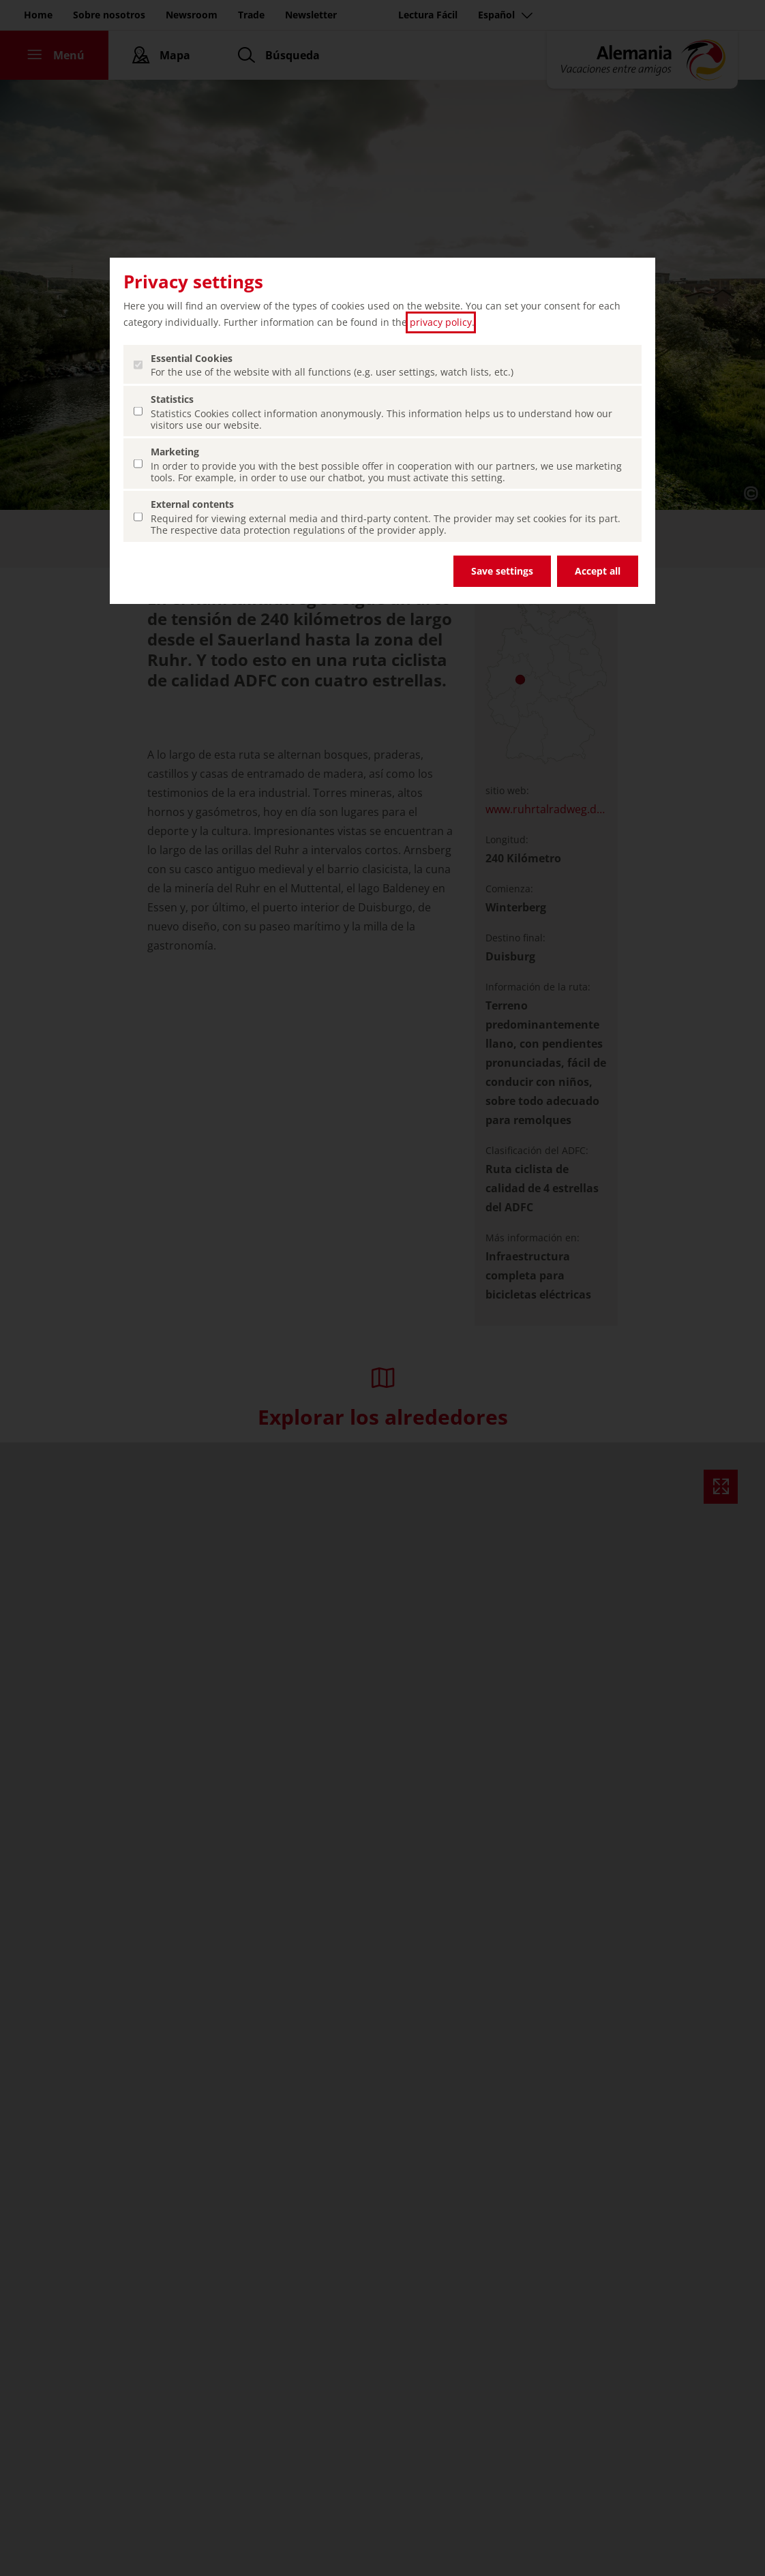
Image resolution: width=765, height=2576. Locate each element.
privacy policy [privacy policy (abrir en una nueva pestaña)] (441, 322)
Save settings (502, 570)
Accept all (597, 570)
